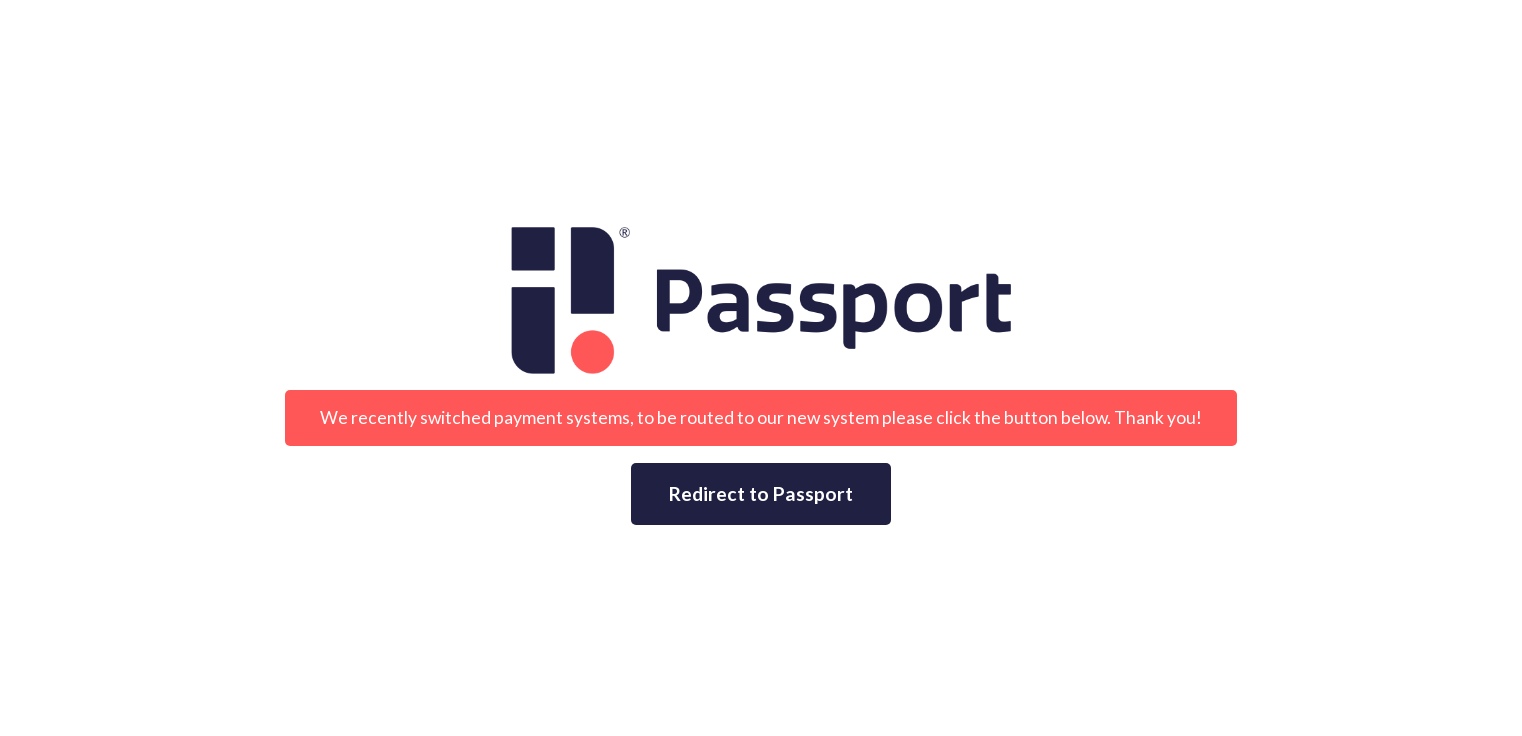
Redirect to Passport (761, 493)
